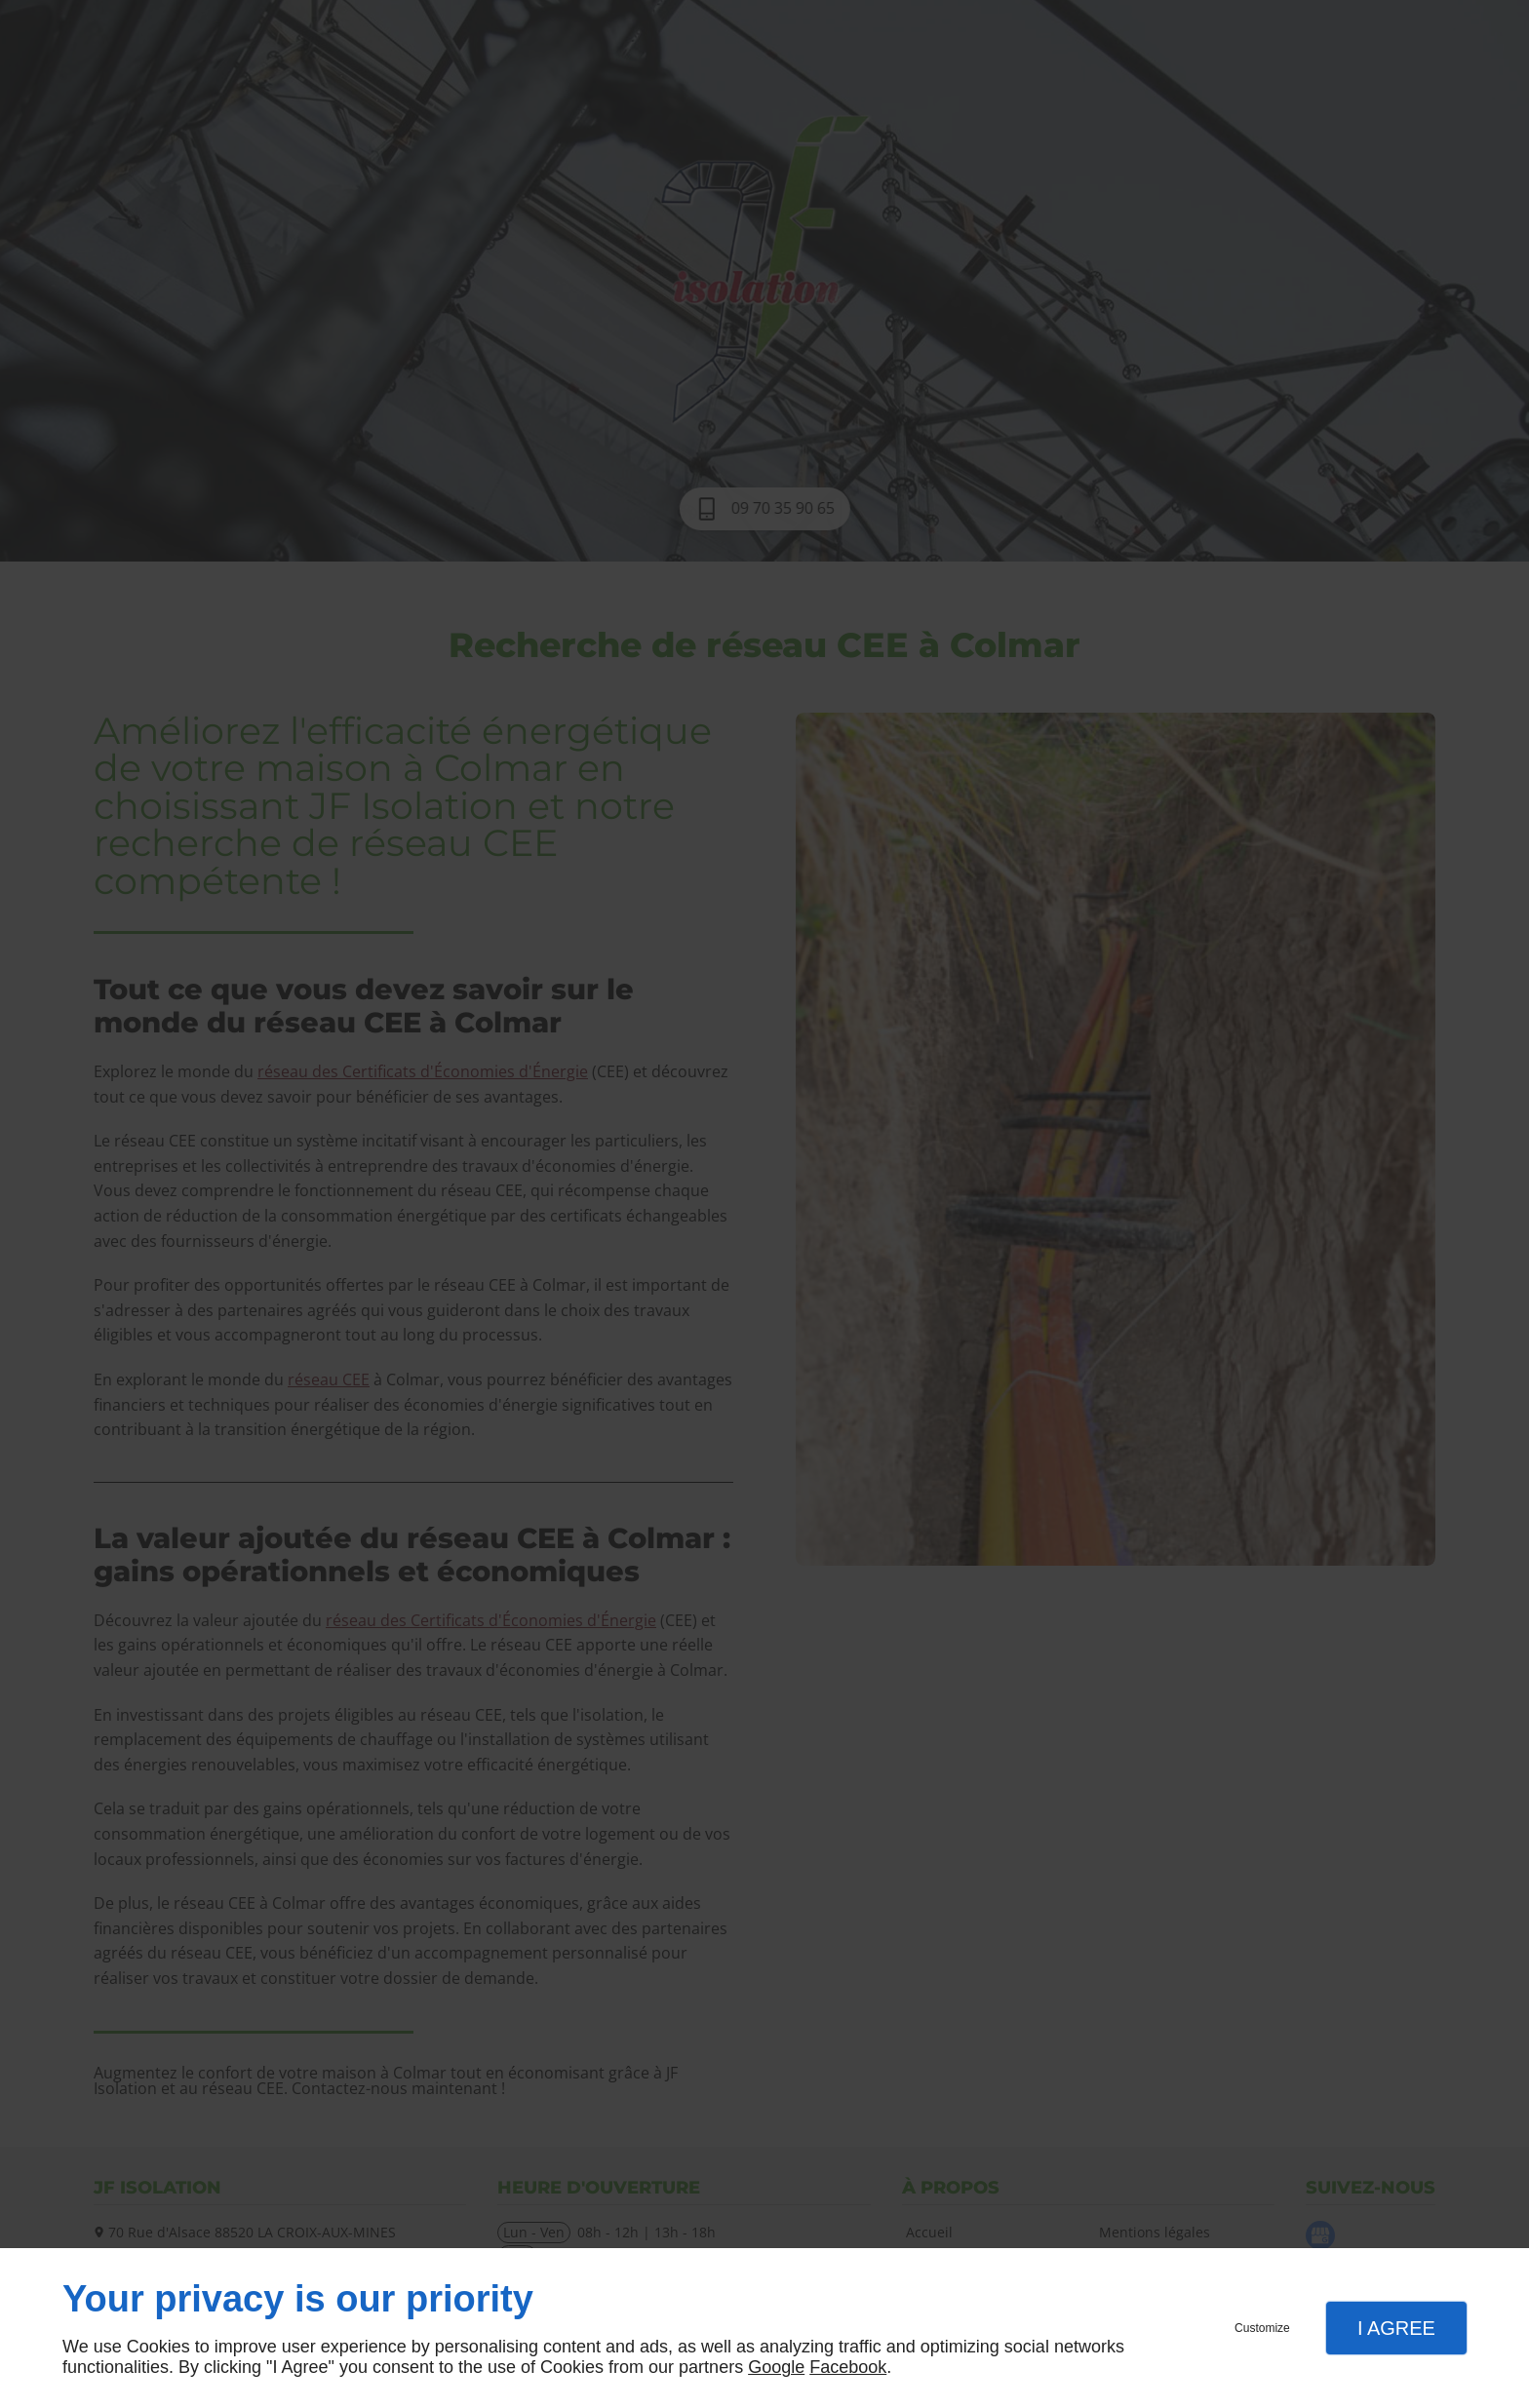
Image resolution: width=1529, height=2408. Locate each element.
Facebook (847, 2367)
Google (776, 2367)
